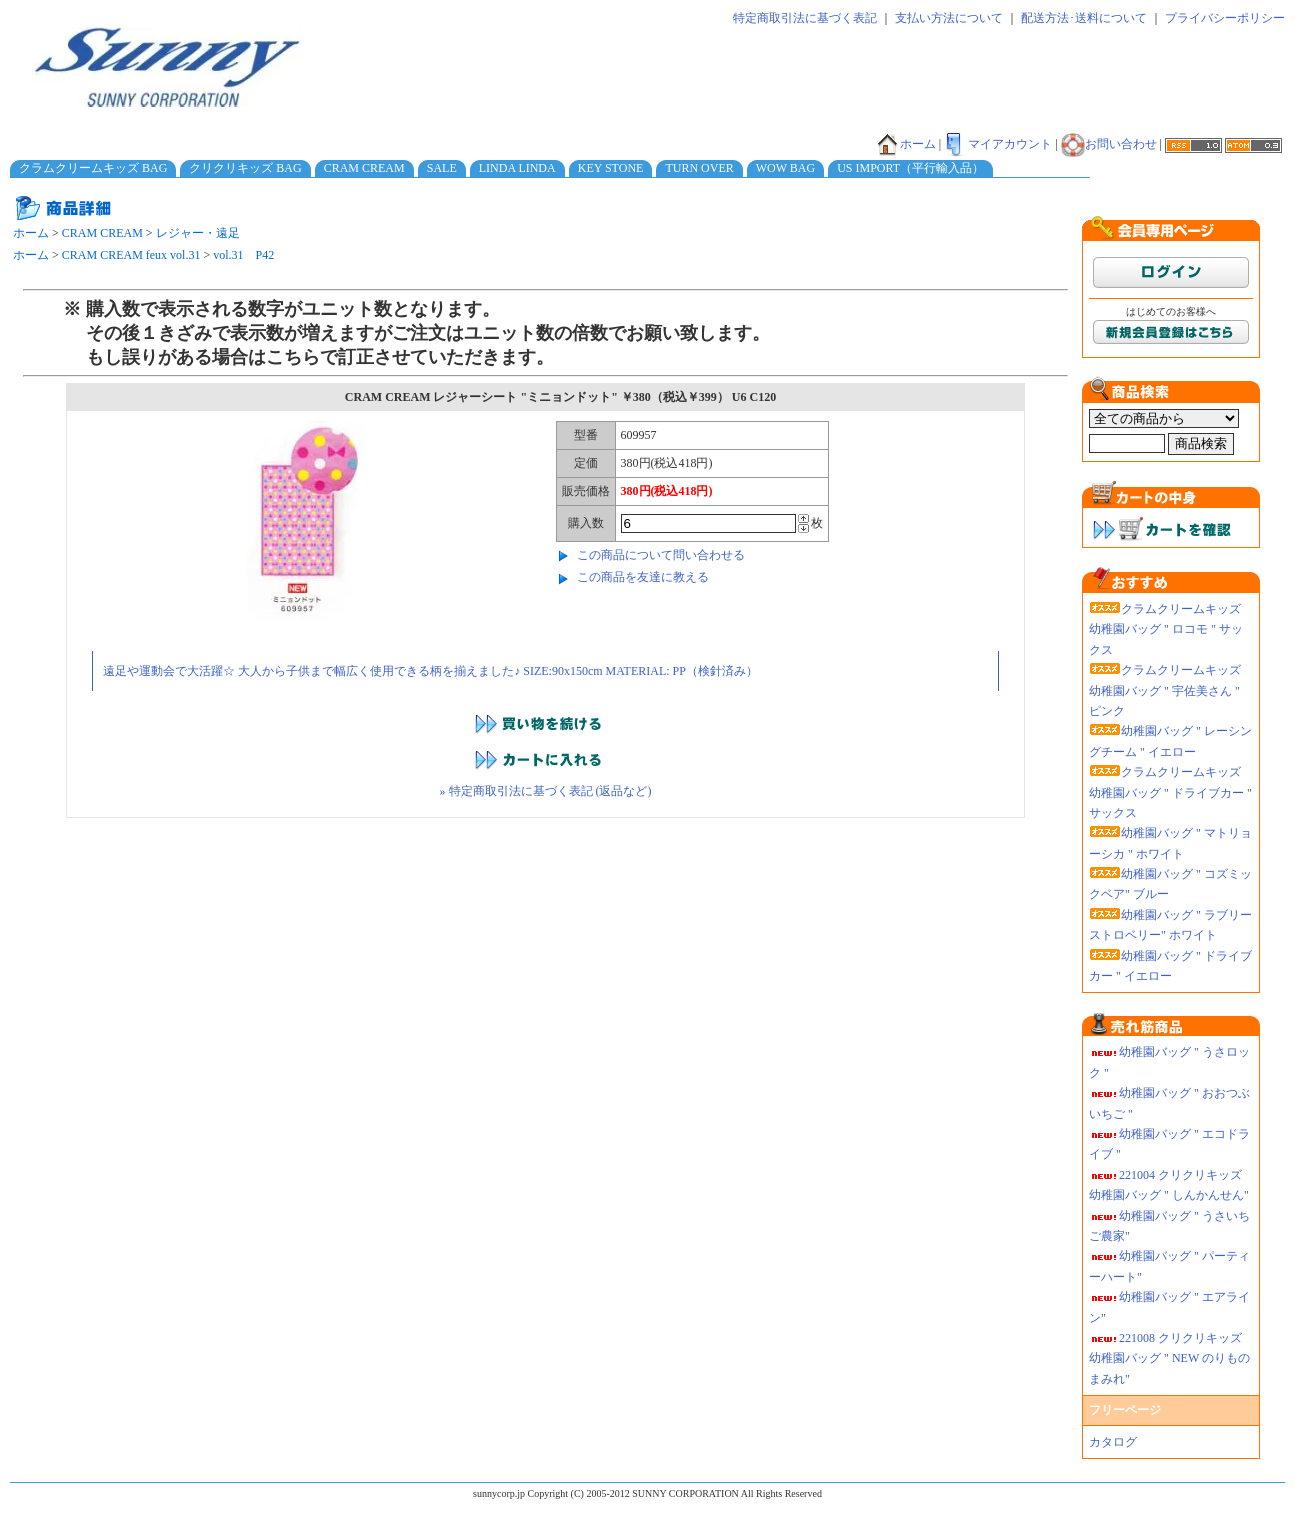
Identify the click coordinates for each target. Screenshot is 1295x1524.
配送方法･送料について (1084, 18)
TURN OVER (699, 168)
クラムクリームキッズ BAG (93, 168)
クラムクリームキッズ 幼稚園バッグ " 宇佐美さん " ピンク (1165, 690)
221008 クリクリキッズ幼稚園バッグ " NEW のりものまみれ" (1169, 1358)
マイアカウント (998, 144)
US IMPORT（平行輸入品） (910, 168)
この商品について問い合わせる (661, 555)
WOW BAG (785, 168)
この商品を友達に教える (643, 577)
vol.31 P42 (243, 255)
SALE (442, 168)
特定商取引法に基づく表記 (805, 18)
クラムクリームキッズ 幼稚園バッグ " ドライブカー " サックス (1170, 792)
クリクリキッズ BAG (245, 168)
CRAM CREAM (364, 168)
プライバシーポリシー (1225, 18)
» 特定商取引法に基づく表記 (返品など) (546, 791)
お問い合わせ (1109, 144)
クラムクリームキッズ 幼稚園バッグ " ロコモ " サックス (1166, 629)
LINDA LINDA (517, 168)
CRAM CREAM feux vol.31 (131, 255)
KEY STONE (611, 168)
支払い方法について (949, 18)
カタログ (1113, 1442)
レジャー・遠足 (198, 233)
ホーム (906, 144)
